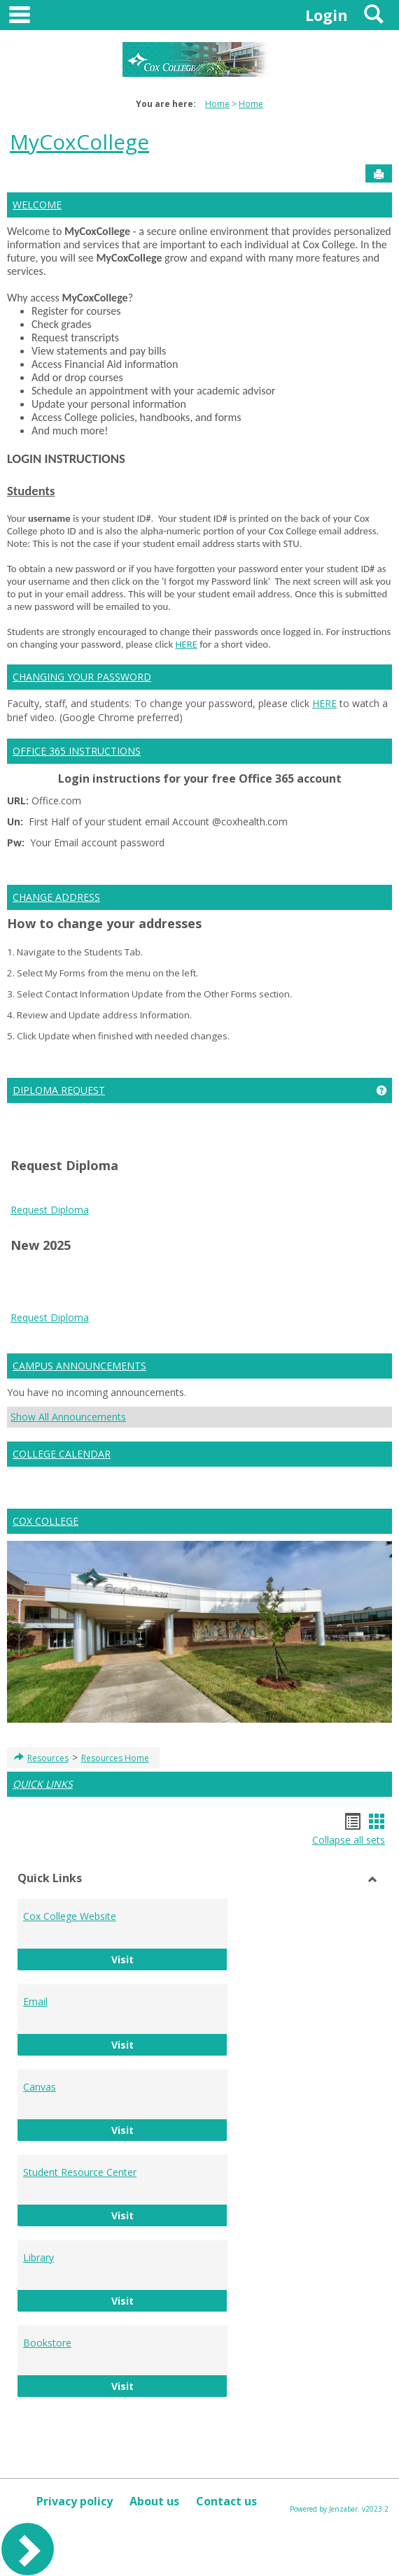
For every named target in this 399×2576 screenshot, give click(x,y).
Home (217, 104)
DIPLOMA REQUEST (59, 1090)
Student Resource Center (79, 2172)
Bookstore (47, 2342)
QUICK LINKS (43, 1784)
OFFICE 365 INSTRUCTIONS (77, 750)
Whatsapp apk (313, 1301)
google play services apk (65, 1287)
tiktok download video (251, 1273)
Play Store (348, 1287)
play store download (56, 1273)
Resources (48, 1758)
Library (38, 2257)
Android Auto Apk (343, 1273)
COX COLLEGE (45, 1521)
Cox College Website (69, 1916)
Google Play (37, 1301)
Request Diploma (49, 1209)
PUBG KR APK (179, 1301)
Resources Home (115, 1758)
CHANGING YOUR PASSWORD (82, 676)
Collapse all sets (348, 1839)
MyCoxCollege (79, 141)
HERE (186, 644)
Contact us (226, 2501)
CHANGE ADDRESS (56, 897)
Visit (169, 1958)
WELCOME (37, 204)
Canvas (39, 2086)
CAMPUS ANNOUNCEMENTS (79, 1365)
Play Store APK (288, 1287)
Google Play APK (106, 1301)
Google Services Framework (187, 1287)
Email (35, 2001)
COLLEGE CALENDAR (62, 1453)
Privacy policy (74, 2501)
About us (154, 2501)
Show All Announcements (68, 1416)
